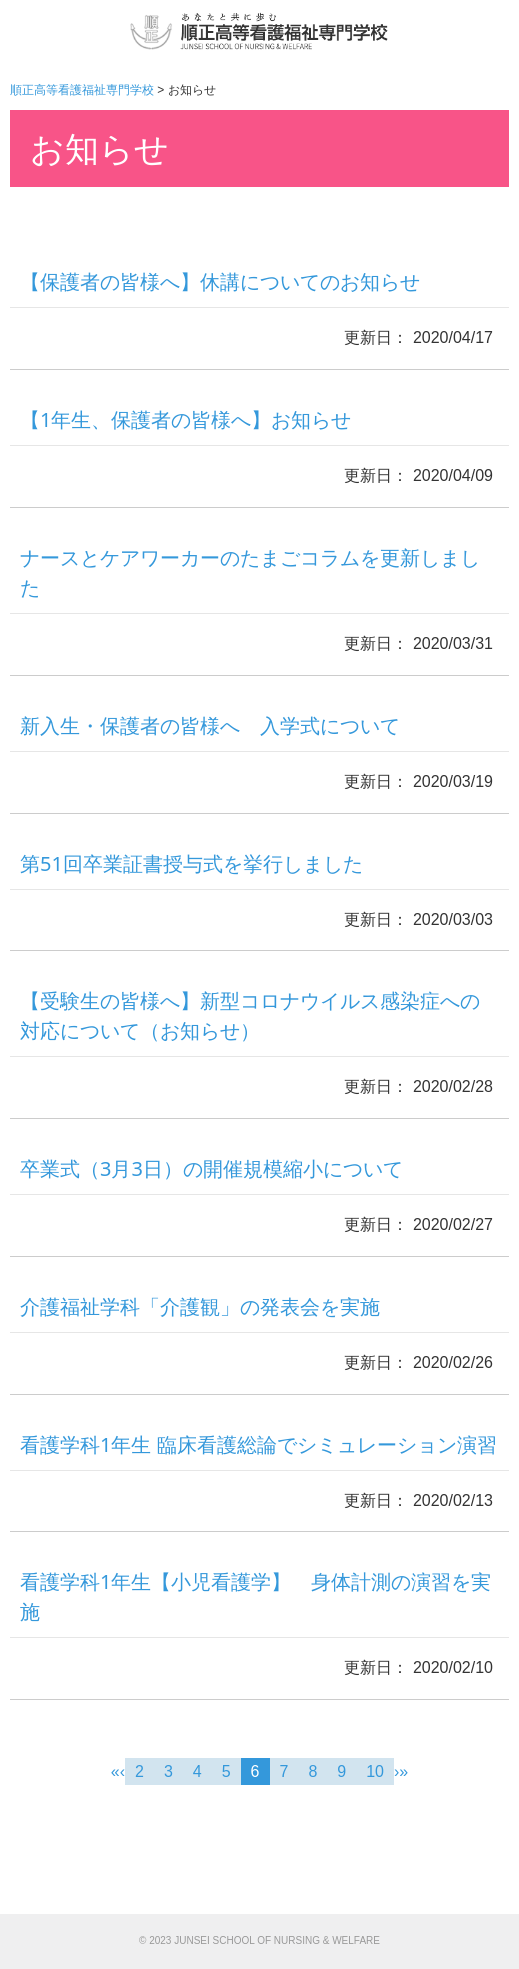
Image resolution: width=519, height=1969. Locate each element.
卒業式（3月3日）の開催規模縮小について (211, 1168)
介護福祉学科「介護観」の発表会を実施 (200, 1306)
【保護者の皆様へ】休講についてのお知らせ (220, 281)
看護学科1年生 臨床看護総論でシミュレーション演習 (258, 1444)
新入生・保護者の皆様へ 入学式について (210, 725)
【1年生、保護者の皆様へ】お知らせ (185, 419)
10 (375, 1771)
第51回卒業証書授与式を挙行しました (191, 863)
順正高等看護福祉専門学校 (82, 90)
